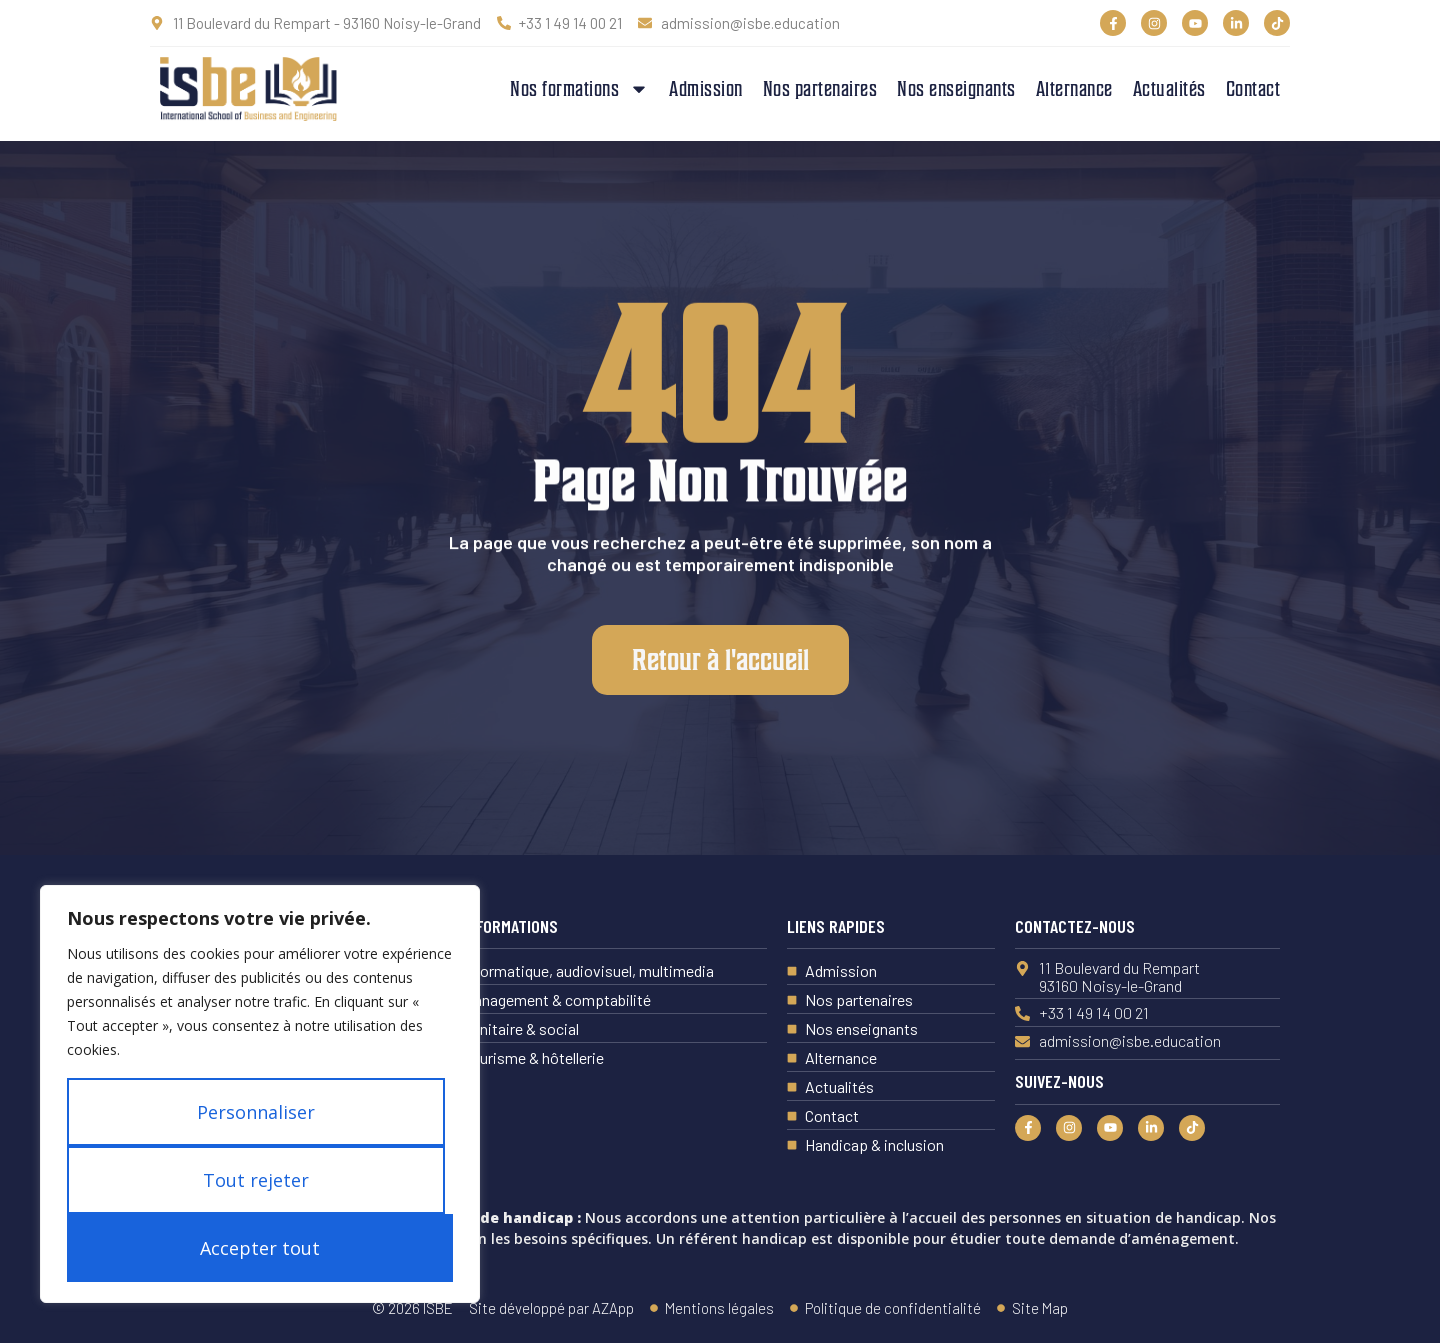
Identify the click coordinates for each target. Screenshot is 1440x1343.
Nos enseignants (956, 89)
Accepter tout (260, 1248)
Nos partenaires (820, 89)
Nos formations (579, 89)
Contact (1253, 89)
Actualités (1169, 89)
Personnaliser (256, 1112)
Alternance (1074, 89)
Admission (706, 89)
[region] (260, 1094)
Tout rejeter (256, 1180)
